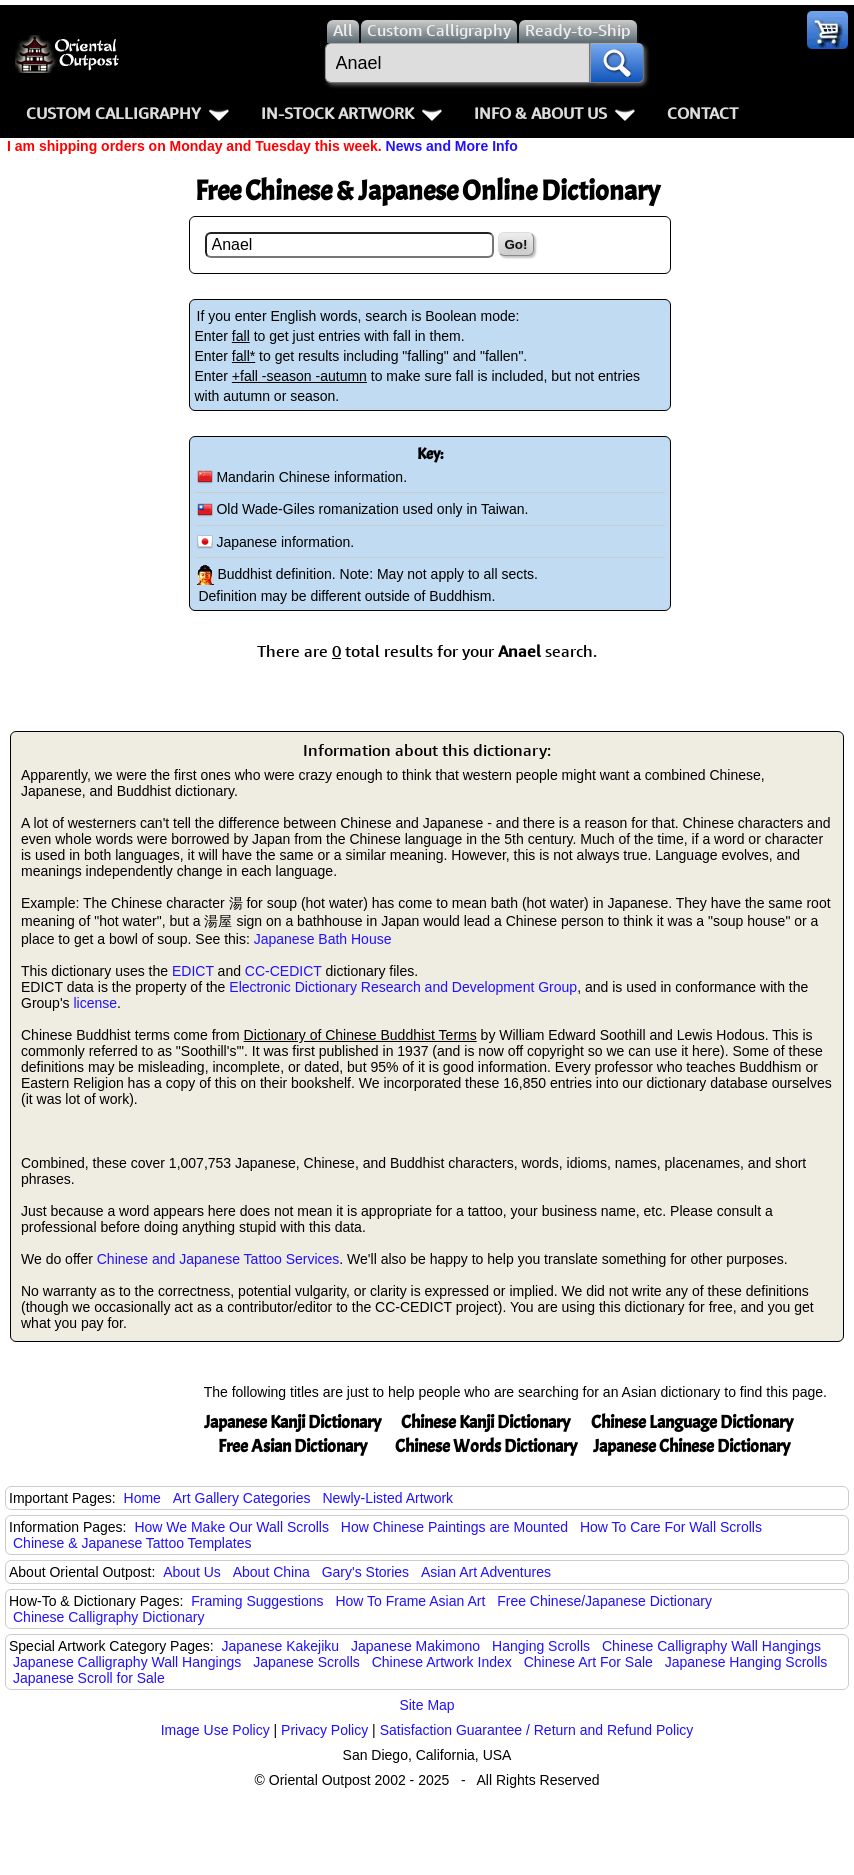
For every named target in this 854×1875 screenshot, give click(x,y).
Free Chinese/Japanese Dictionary (604, 1601)
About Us (192, 1572)
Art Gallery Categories (242, 1498)
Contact (702, 113)
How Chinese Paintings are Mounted (454, 1527)
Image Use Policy (215, 1730)
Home (142, 1498)
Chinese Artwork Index (442, 1662)
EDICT (193, 971)
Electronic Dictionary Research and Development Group (403, 987)
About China (271, 1572)
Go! (516, 244)
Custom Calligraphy (127, 113)
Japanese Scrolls (306, 1662)
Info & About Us (554, 113)
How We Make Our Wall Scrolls (231, 1527)
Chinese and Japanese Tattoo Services (218, 1259)
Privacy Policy (324, 1730)
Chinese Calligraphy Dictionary (108, 1617)
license (95, 1003)
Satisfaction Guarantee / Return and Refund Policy (537, 1730)
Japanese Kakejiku (281, 1646)
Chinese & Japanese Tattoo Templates (132, 1543)
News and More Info (452, 146)
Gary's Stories (365, 1572)
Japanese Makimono (415, 1646)
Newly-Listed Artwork (387, 1498)
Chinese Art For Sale (588, 1662)
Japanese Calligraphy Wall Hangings (127, 1662)
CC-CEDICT (283, 971)
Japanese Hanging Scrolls (746, 1662)
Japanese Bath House (323, 939)
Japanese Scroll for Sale (89, 1678)
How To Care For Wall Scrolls (671, 1527)
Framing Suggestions (257, 1601)
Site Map (426, 1705)
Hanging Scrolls (541, 1646)
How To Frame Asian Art (410, 1601)
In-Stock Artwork (351, 113)
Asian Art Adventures (486, 1572)
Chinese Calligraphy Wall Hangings (711, 1646)
